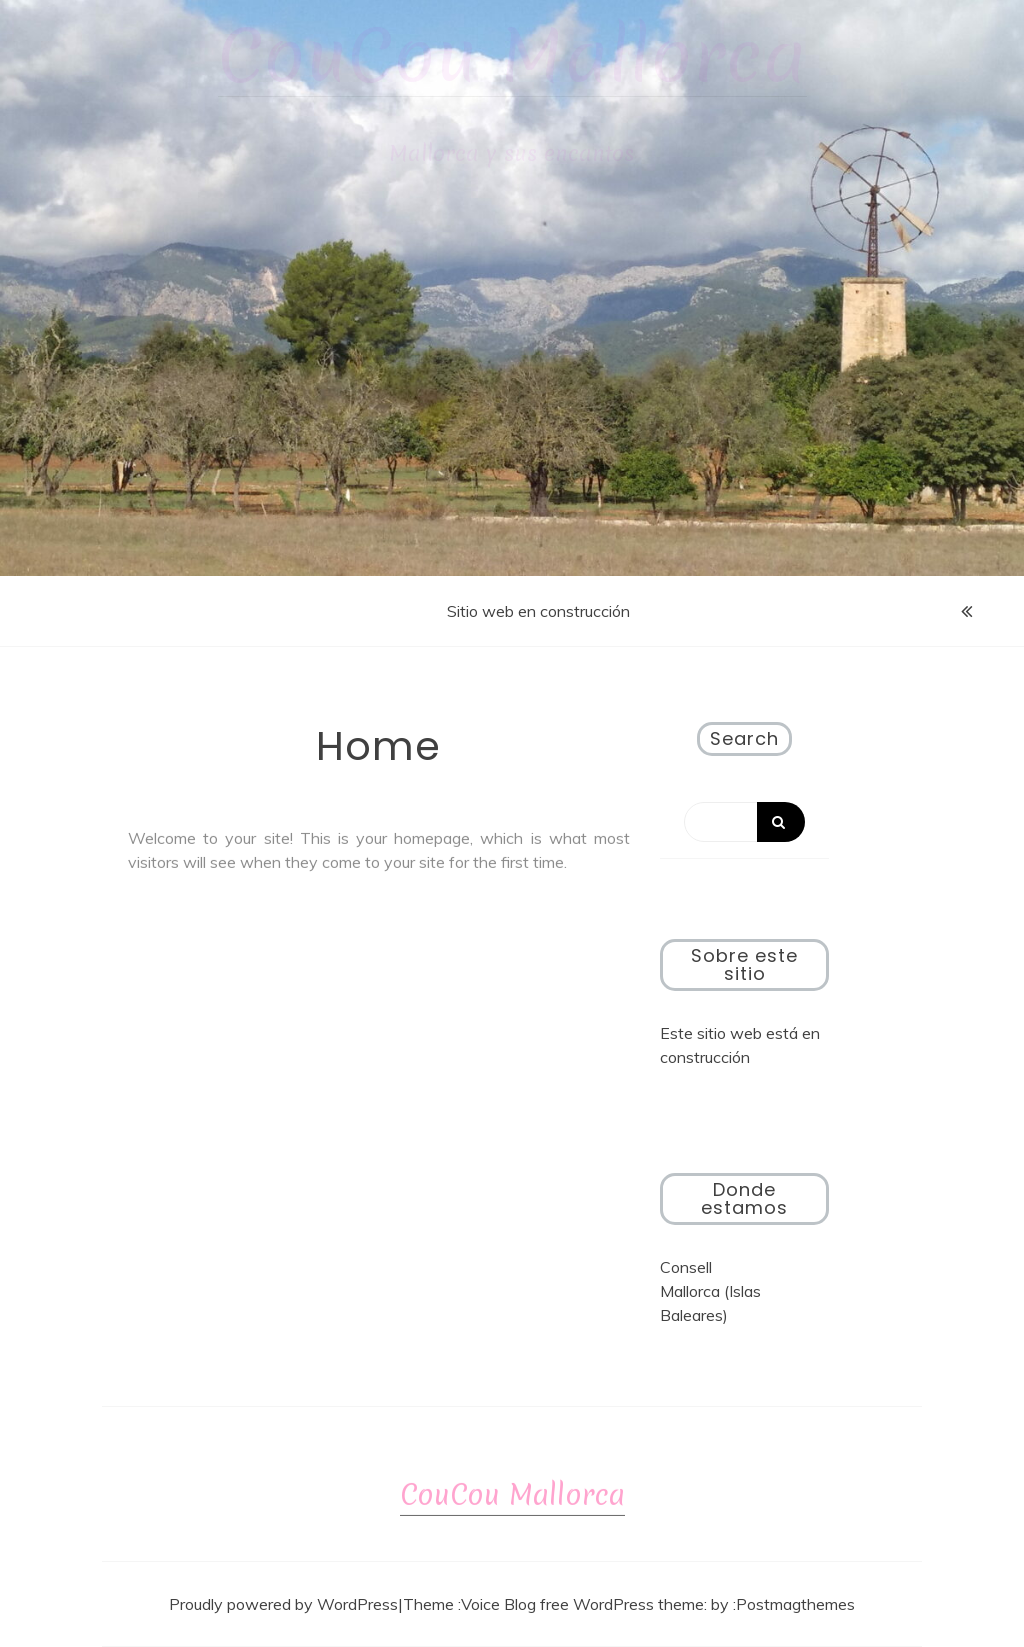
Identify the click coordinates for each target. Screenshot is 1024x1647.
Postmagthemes (795, 1604)
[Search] (745, 822)
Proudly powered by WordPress (283, 1604)
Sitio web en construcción (538, 611)
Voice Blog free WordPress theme (582, 1604)
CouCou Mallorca (512, 56)
